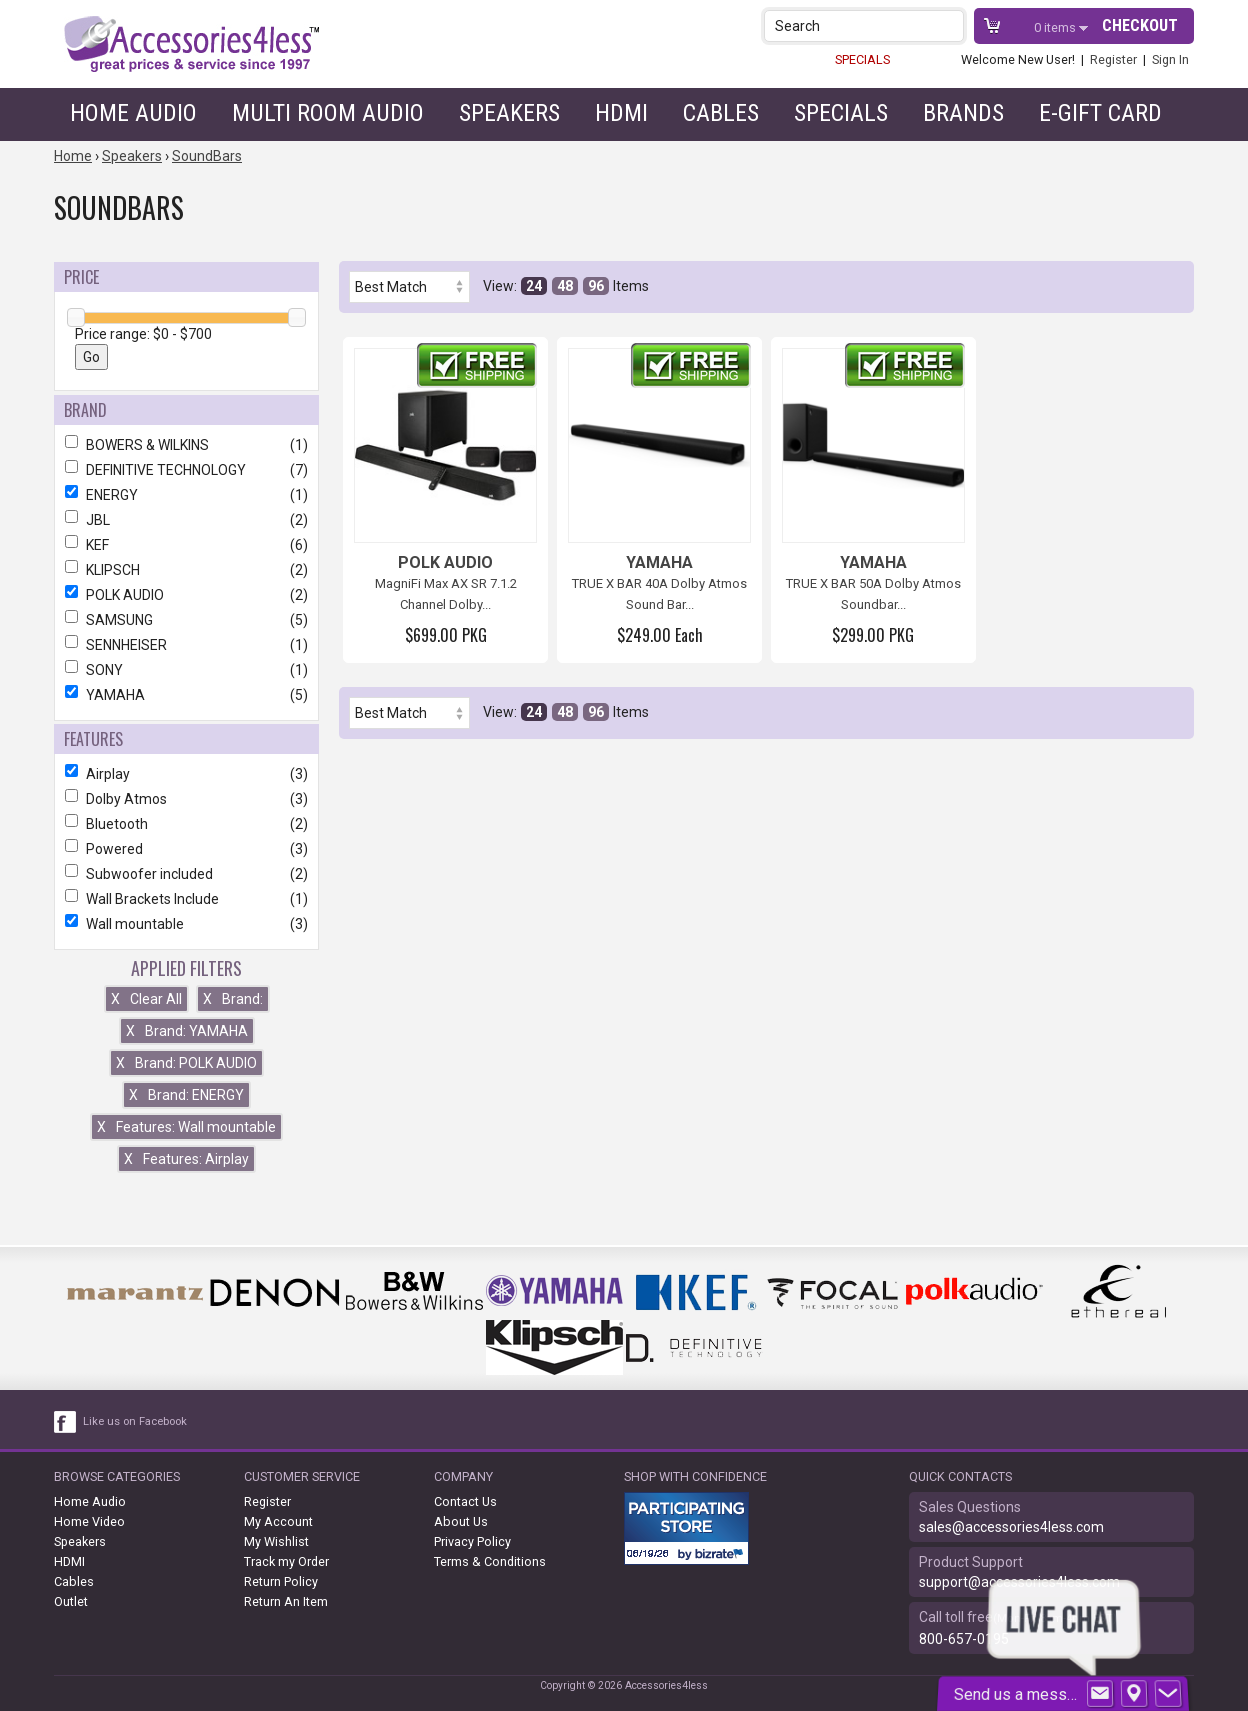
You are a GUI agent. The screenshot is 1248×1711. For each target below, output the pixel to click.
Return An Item (286, 1601)
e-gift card (1100, 113)
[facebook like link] (66, 1422)
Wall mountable (186, 924)
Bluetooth (186, 824)
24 (534, 286)
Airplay (186, 774)
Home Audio (133, 113)
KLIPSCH (186, 570)
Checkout (1140, 25)
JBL (186, 520)
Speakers (509, 113)
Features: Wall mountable (186, 1127)
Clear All (146, 999)
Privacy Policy (472, 1541)
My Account (278, 1521)
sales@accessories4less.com (1011, 1527)
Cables (721, 113)
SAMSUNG (186, 620)
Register (1113, 59)
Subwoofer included (186, 874)
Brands (963, 113)
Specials (841, 113)
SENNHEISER (186, 645)
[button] (950, 25)
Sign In (1170, 59)
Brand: (233, 999)
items (1056, 27)
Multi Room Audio (328, 113)
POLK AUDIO (186, 595)
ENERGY (186, 495)
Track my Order (286, 1561)
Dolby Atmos (186, 799)
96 (596, 286)
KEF (186, 545)
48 (565, 286)
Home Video (89, 1521)
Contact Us (465, 1501)
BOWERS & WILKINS (186, 445)
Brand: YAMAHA (187, 1031)
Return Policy (281, 1581)
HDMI (621, 113)
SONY (186, 670)
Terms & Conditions (490, 1561)
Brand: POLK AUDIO (186, 1063)
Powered (186, 849)
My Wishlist (276, 1541)
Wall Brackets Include (186, 899)
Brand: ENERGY (186, 1095)
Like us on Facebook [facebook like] (135, 1421)
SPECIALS (862, 59)
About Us (461, 1521)
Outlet (71, 1601)
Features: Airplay (186, 1159)
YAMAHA (186, 695)
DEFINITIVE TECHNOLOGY (186, 470)
